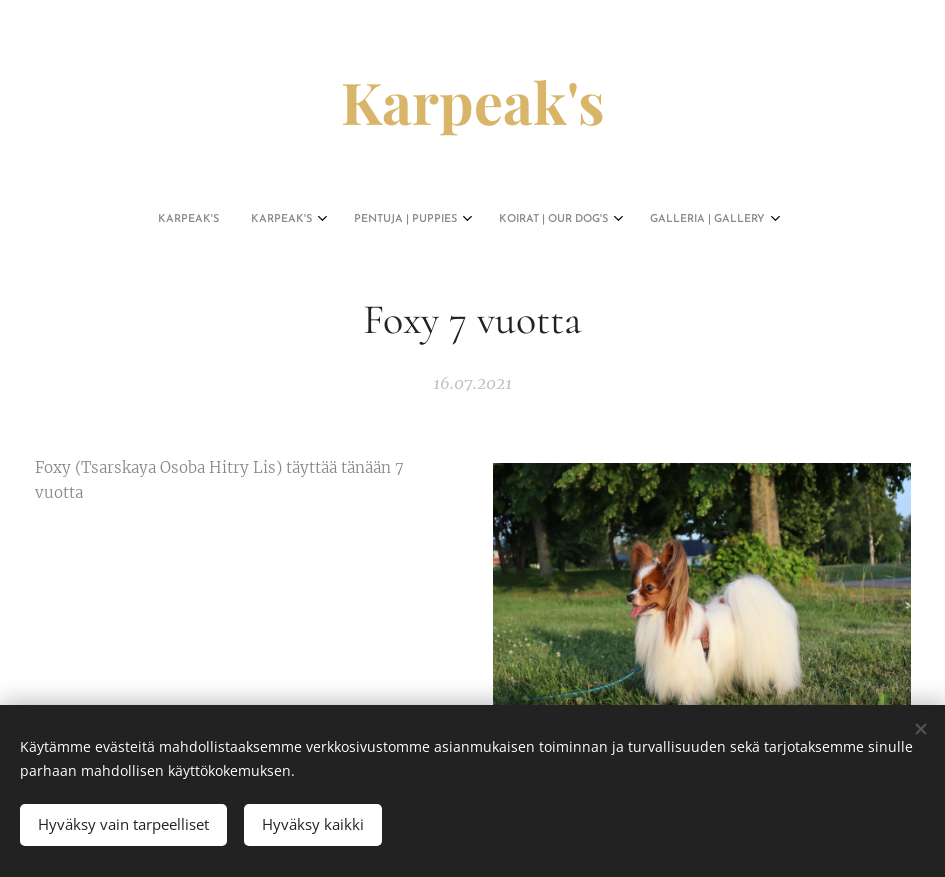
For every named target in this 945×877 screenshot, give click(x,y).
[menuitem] (390, 220)
